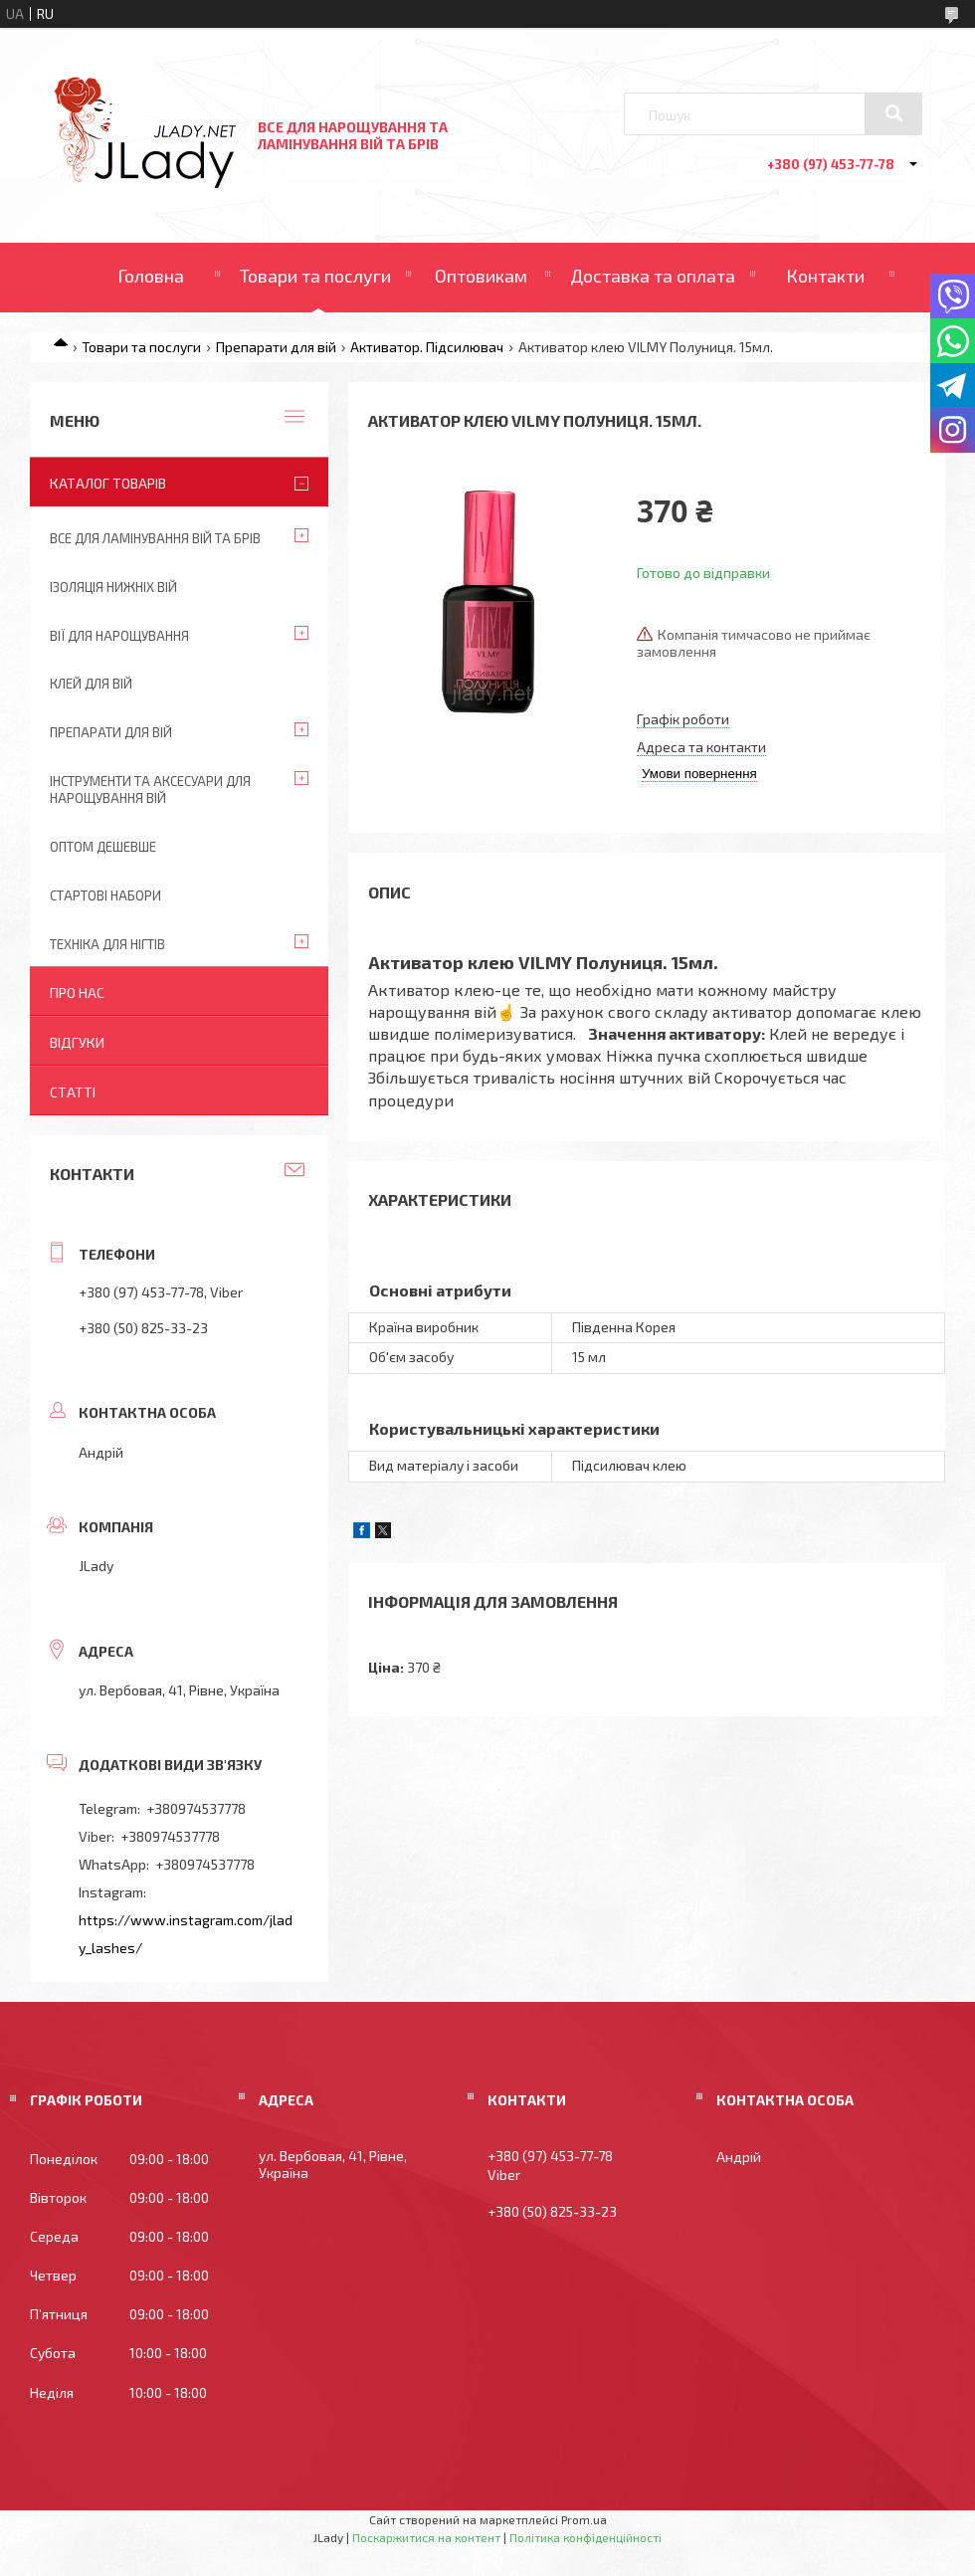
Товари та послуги (315, 276)
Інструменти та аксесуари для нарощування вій (150, 789)
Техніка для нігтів (107, 944)
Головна (150, 276)
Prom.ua (584, 2519)
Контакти (825, 276)
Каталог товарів (108, 483)
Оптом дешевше (103, 847)
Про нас (77, 992)
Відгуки (77, 1042)
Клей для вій (91, 684)
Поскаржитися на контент (426, 2537)
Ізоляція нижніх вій (113, 587)
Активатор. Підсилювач (426, 346)
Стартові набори (105, 895)
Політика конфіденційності (585, 2537)
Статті (73, 1092)
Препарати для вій (276, 346)
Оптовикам (481, 276)
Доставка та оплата (652, 276)
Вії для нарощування (119, 636)
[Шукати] (893, 113)
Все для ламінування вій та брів (155, 538)
